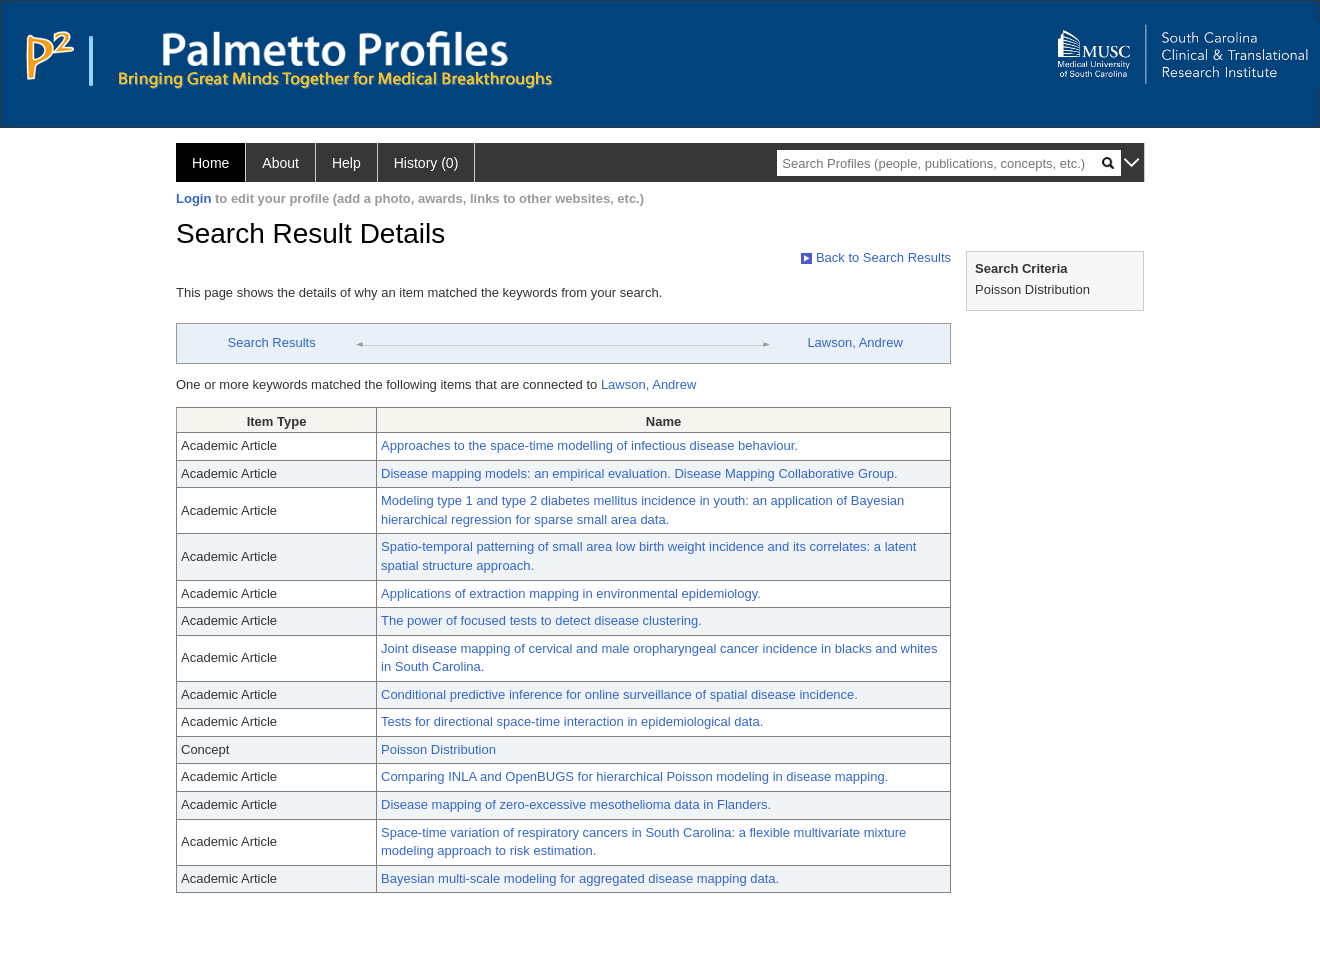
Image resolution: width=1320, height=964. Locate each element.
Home (210, 163)
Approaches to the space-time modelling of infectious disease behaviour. (589, 445)
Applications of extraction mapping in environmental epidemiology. (571, 593)
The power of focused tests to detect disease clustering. (541, 620)
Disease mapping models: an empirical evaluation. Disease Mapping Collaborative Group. (639, 473)
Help (346, 163)
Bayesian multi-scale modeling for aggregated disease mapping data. (580, 878)
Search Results (272, 342)
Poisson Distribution (438, 749)
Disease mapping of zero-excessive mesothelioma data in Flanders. (576, 804)
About (280, 163)
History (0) (426, 163)
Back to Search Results (876, 257)
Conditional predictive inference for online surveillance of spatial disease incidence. (619, 694)
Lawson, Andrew (854, 342)
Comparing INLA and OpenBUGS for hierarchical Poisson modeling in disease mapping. (634, 776)
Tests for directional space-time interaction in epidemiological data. (572, 721)
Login (193, 198)
